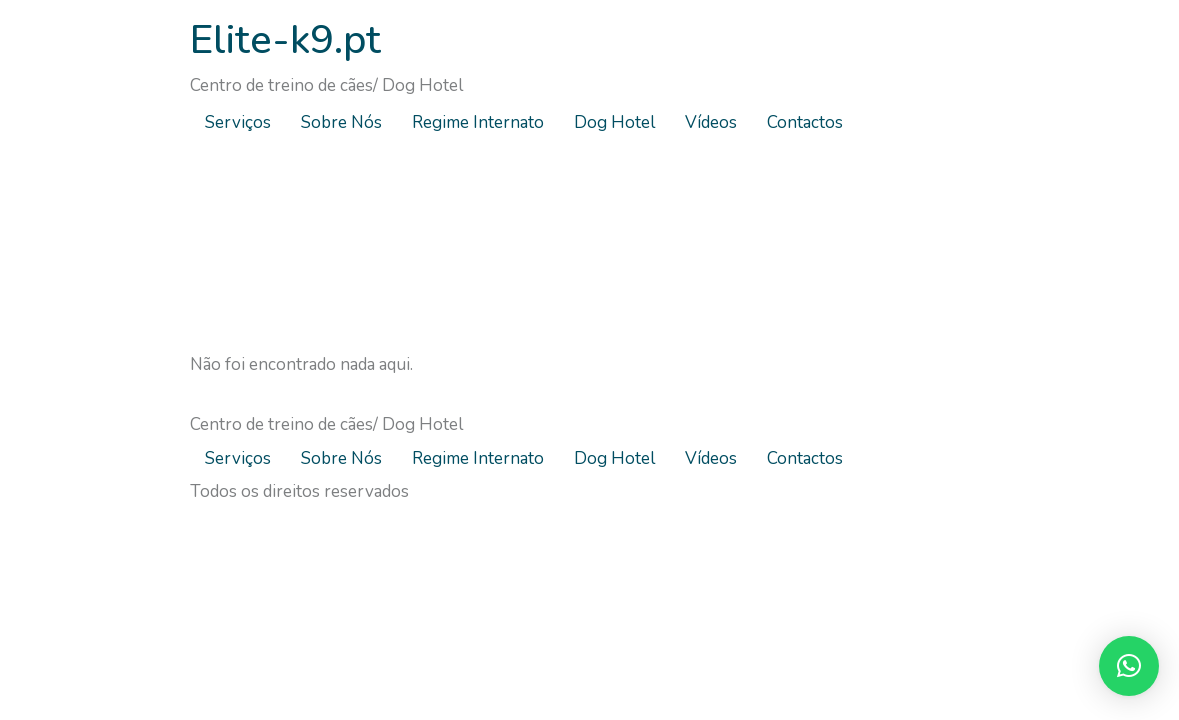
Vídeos (711, 122)
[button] (1129, 666)
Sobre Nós (341, 122)
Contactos (805, 122)
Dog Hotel (614, 122)
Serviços (238, 122)
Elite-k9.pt (285, 40)
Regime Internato (478, 122)
